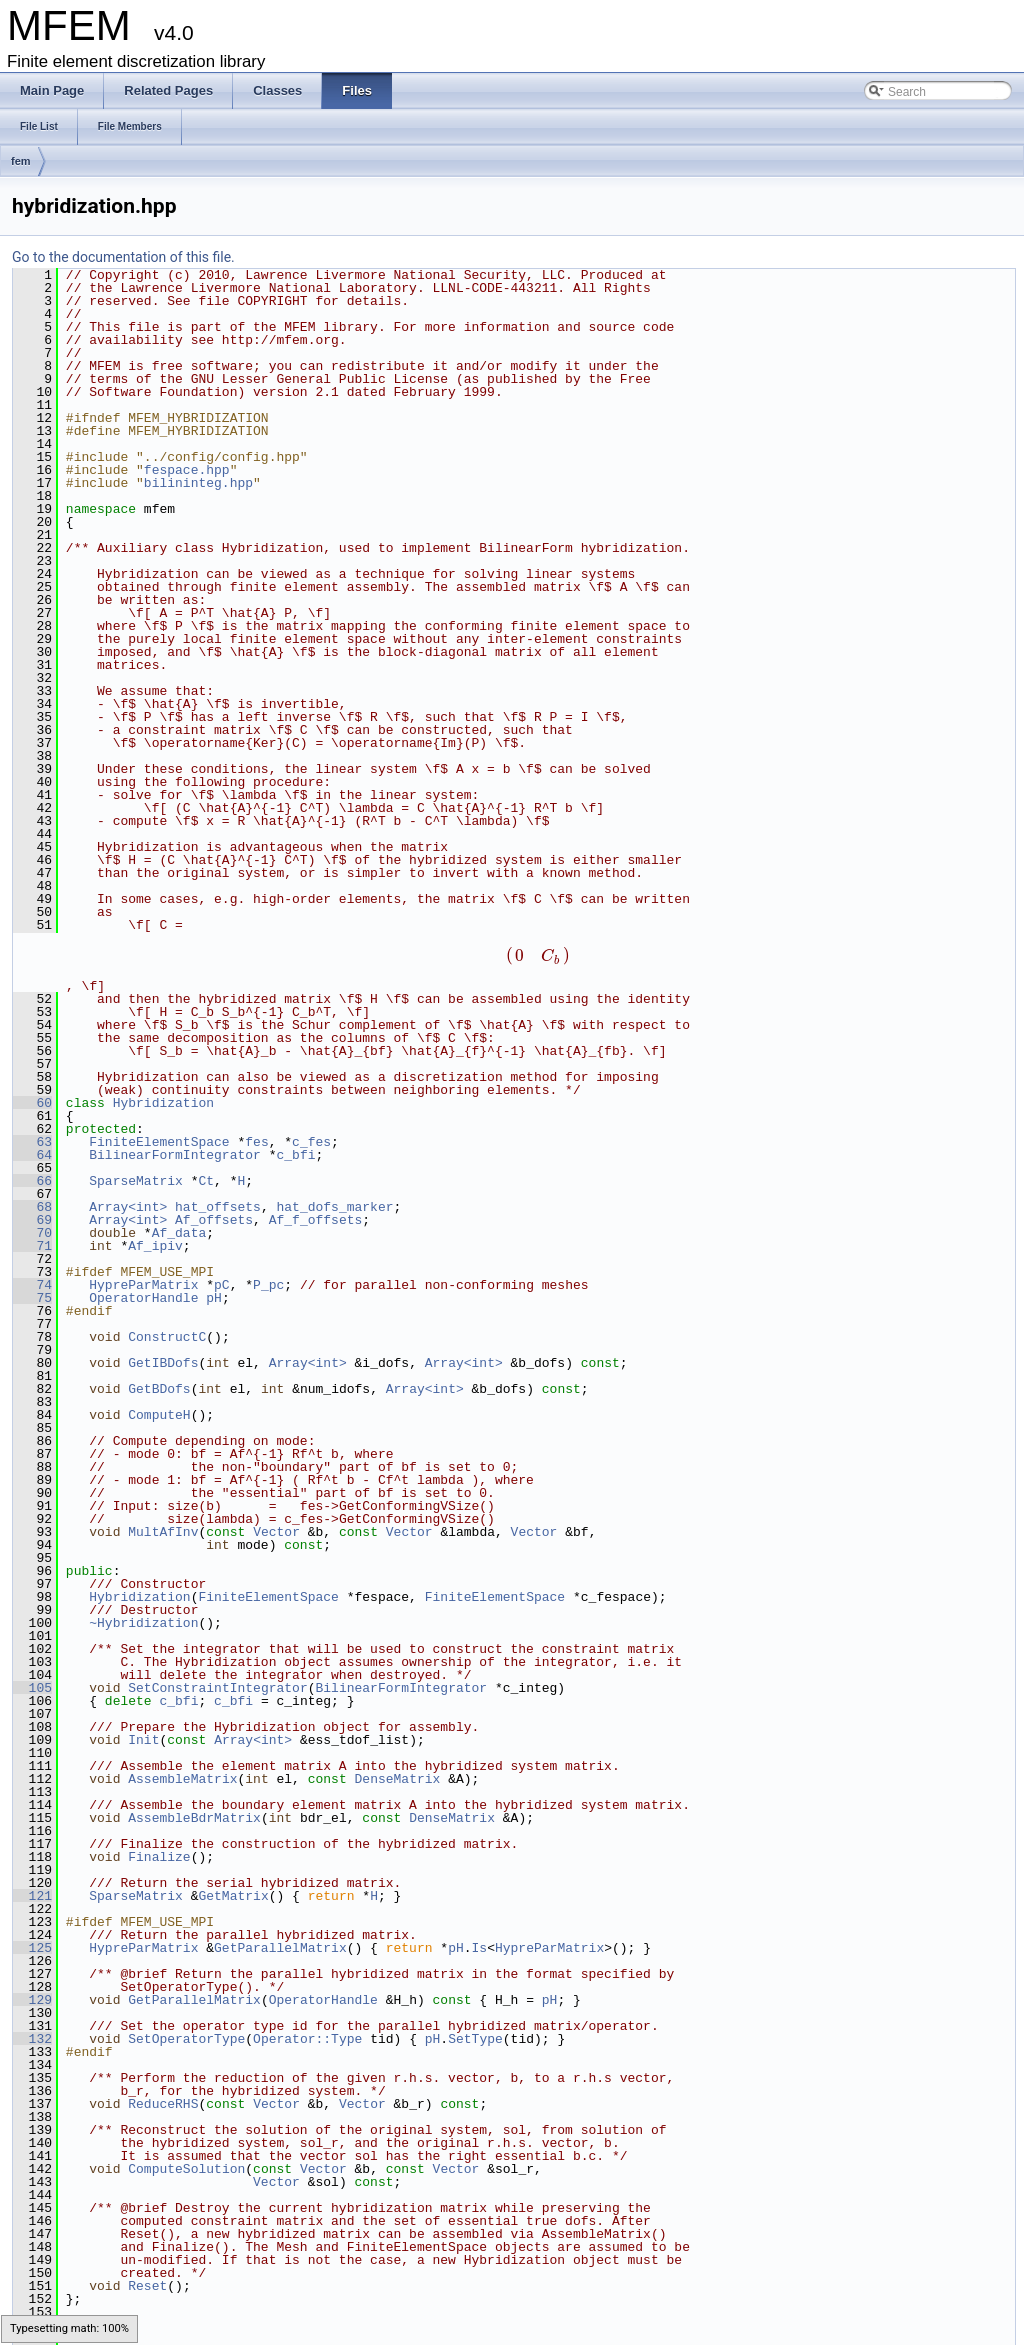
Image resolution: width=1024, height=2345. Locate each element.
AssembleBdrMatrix (194, 1818)
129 (32, 2000)
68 (32, 1207)
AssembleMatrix (182, 1779)
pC (222, 1285)
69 (32, 1220)
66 (32, 1181)
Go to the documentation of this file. (123, 257)
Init (143, 1740)
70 (32, 1233)
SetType (475, 2039)
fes (256, 1142)
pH (214, 1298)
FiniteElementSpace (159, 1142)
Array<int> (128, 1207)
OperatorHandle (143, 1298)
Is (480, 1948)
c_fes (311, 1142)
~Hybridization (143, 1623)
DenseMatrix (398, 1779)
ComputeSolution (186, 2169)
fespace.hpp (187, 470)
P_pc (268, 1285)
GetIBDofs (163, 1363)
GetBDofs (159, 1389)
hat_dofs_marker (334, 1207)
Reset (147, 2286)
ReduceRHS (163, 2104)
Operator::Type (307, 2039)
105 (32, 1688)
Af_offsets (214, 1220)
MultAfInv (163, 1532)
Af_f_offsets (316, 1220)
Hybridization (163, 1103)
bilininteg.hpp (198, 483)
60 (32, 1103)
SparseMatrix (136, 1181)
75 (32, 1298)
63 (32, 1142)
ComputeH (159, 1415)
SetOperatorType (186, 2039)
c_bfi (295, 1155)
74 (32, 1285)
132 (32, 2039)
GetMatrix (233, 1896)
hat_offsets (218, 1207)
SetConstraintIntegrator (217, 1688)
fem (21, 161)
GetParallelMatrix (280, 1948)
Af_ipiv (155, 1246)
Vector (276, 1532)
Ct (206, 1181)
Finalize (159, 1857)
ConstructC (167, 1337)
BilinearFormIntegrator (175, 1155)
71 (32, 1246)
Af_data (179, 1233)
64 (32, 1155)
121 (32, 1896)
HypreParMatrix (143, 1285)
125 (32, 1948)
